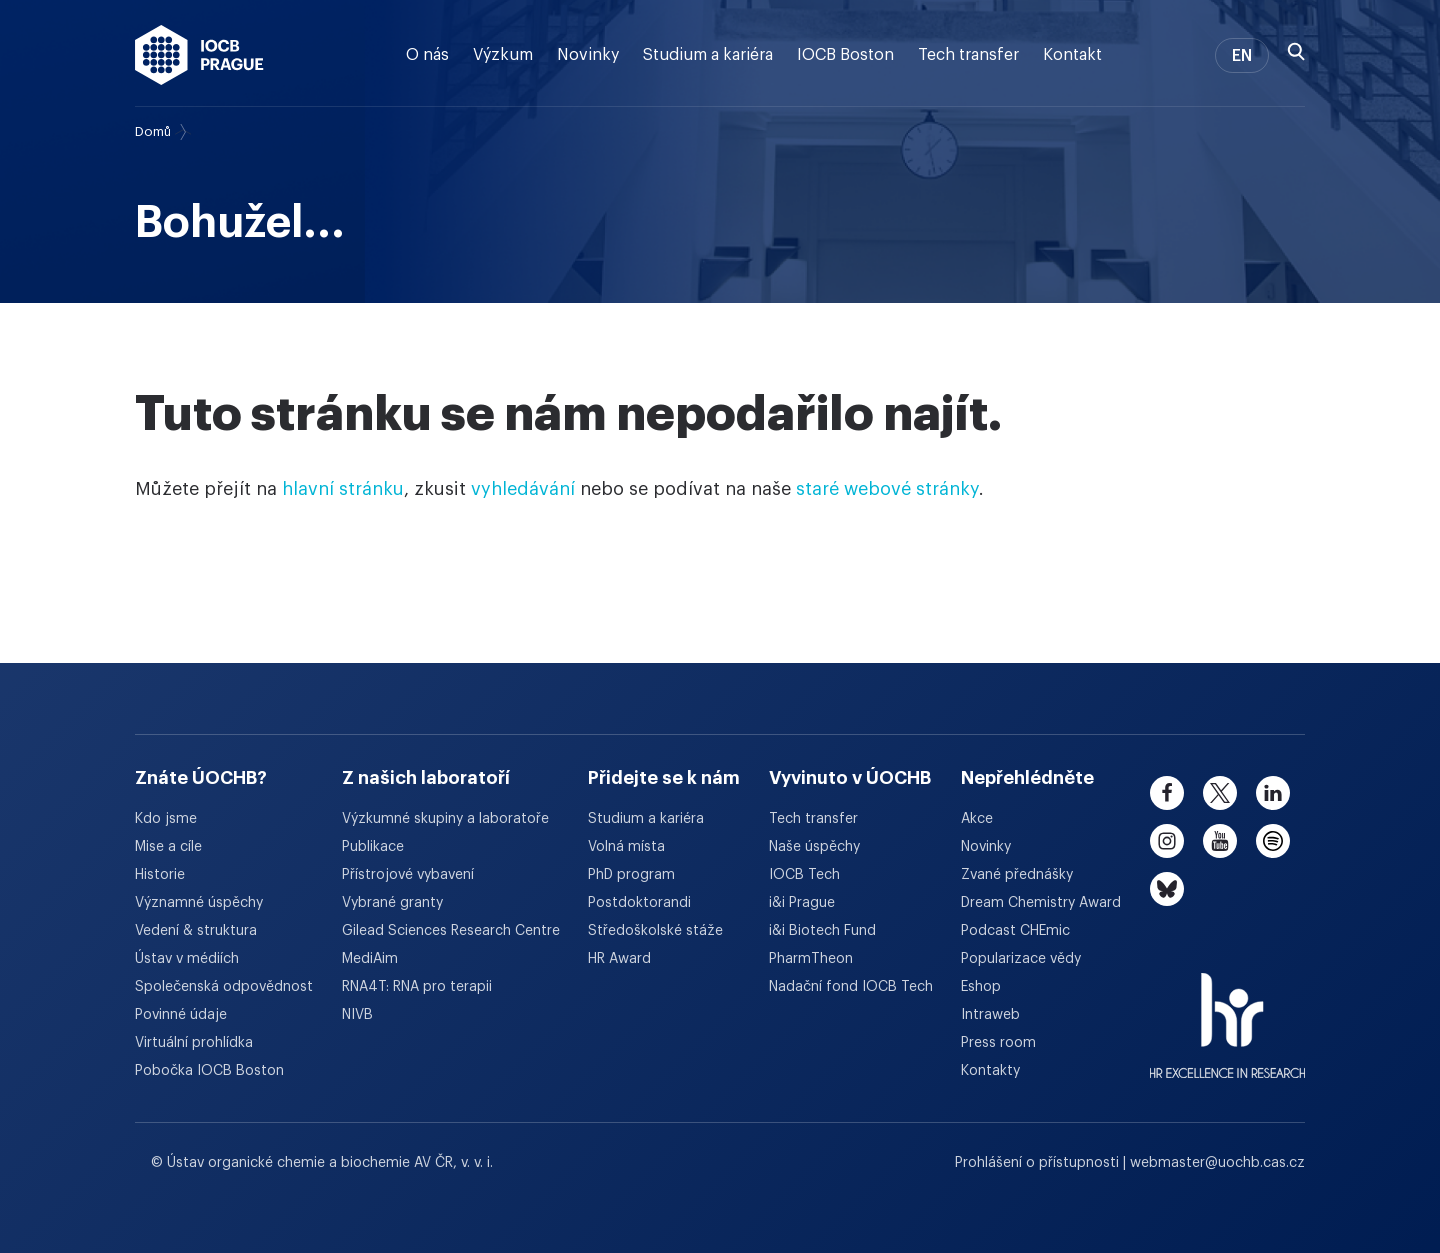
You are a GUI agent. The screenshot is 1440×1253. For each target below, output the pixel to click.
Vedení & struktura (196, 931)
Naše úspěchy (814, 847)
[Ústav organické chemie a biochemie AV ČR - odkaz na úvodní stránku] (199, 55)
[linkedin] (1273, 793)
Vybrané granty (392, 903)
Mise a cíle (168, 847)
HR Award (619, 959)
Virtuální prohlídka (194, 1043)
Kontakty (990, 1071)
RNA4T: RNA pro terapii (417, 987)
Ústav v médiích (187, 959)
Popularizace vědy (1021, 959)
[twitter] (1220, 793)
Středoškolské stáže (655, 931)
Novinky (588, 55)
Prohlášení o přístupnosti (1039, 1163)
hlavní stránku (343, 489)
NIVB (357, 1015)
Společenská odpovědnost (224, 987)
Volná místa (626, 847)
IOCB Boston (845, 55)
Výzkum (503, 55)
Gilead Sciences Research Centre (451, 931)
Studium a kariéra (708, 55)
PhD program (631, 875)
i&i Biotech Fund (822, 931)
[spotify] (1273, 841)
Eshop (981, 987)
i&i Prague (802, 903)
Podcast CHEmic (1015, 931)
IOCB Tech (804, 875)
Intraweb (990, 1015)
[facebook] (1167, 793)
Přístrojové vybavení (408, 875)
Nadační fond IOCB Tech (851, 987)
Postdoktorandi (639, 903)
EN (1242, 56)
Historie (160, 875)
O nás (427, 55)
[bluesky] (1167, 889)
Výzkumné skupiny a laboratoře (445, 819)
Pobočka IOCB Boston (209, 1071)
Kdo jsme (166, 819)
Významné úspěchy (199, 903)
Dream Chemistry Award (1041, 903)
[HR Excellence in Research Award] (1227, 1013)
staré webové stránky (887, 489)
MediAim (370, 959)
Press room (998, 1043)
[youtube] (1220, 841)
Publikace (373, 847)
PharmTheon (811, 959)
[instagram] (1167, 841)
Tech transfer (968, 55)
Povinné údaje (181, 1015)
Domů (153, 131)
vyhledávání (523, 489)
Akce (977, 819)
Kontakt (1072, 55)
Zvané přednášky (1017, 875)
